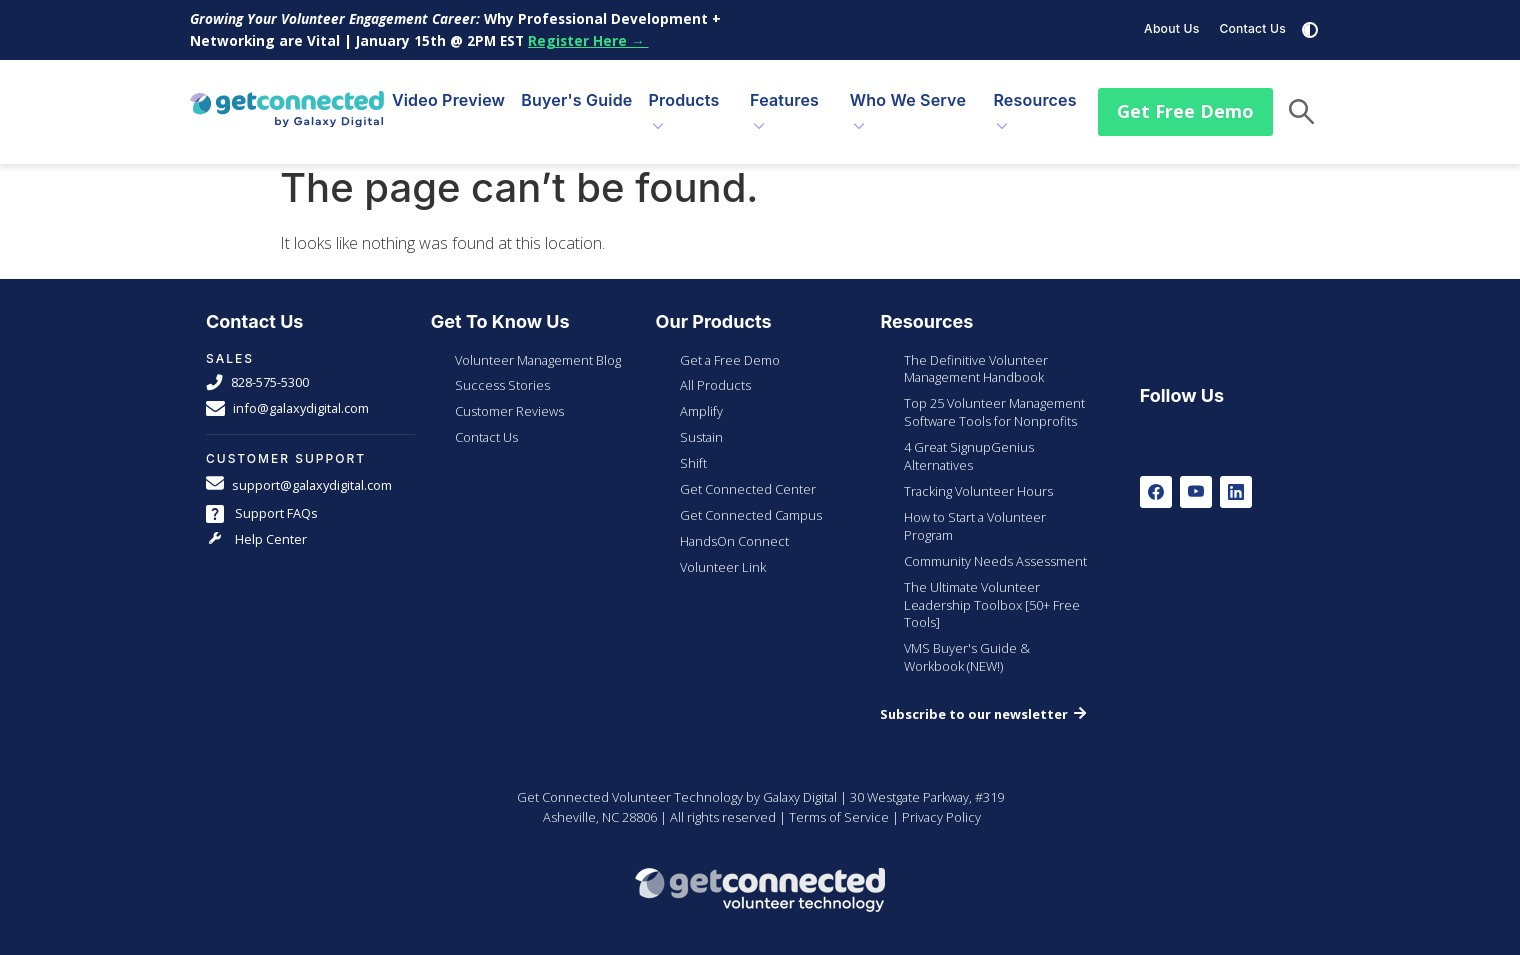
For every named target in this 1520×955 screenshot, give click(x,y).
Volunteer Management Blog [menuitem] (538, 345)
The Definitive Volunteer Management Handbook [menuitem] (976, 354)
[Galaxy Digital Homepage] (287, 104)
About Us (1171, 28)
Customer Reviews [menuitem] (509, 396)
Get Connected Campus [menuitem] (751, 500)
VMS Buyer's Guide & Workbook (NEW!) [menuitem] (967, 642)
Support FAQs (262, 499)
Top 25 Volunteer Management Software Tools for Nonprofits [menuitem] (994, 397)
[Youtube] (1196, 477)
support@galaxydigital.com (299, 470)
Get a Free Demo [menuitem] (730, 345)
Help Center (256, 525)
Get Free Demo (1185, 103)
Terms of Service (839, 802)
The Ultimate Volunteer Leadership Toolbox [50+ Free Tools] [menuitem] (992, 590)
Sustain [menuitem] (701, 422)
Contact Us (1252, 28)
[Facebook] (1156, 477)
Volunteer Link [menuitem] (723, 552)
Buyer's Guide (576, 93)
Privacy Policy (941, 802)
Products (684, 93)
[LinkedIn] (1236, 477)
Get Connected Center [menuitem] (748, 474)
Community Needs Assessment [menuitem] (995, 546)
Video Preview (448, 93)
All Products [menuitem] (715, 370)
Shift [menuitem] (693, 448)
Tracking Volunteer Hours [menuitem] (978, 476)
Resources (1034, 93)
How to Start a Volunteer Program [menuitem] (975, 511)
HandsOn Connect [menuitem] (734, 526)
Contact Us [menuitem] (486, 422)
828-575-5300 (257, 367)
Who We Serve (908, 93)
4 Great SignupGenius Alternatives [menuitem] (969, 441)
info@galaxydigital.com (287, 393)
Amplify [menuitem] (701, 396)
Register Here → (588, 40)
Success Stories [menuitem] (502, 370)
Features (784, 93)
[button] (1301, 104)
